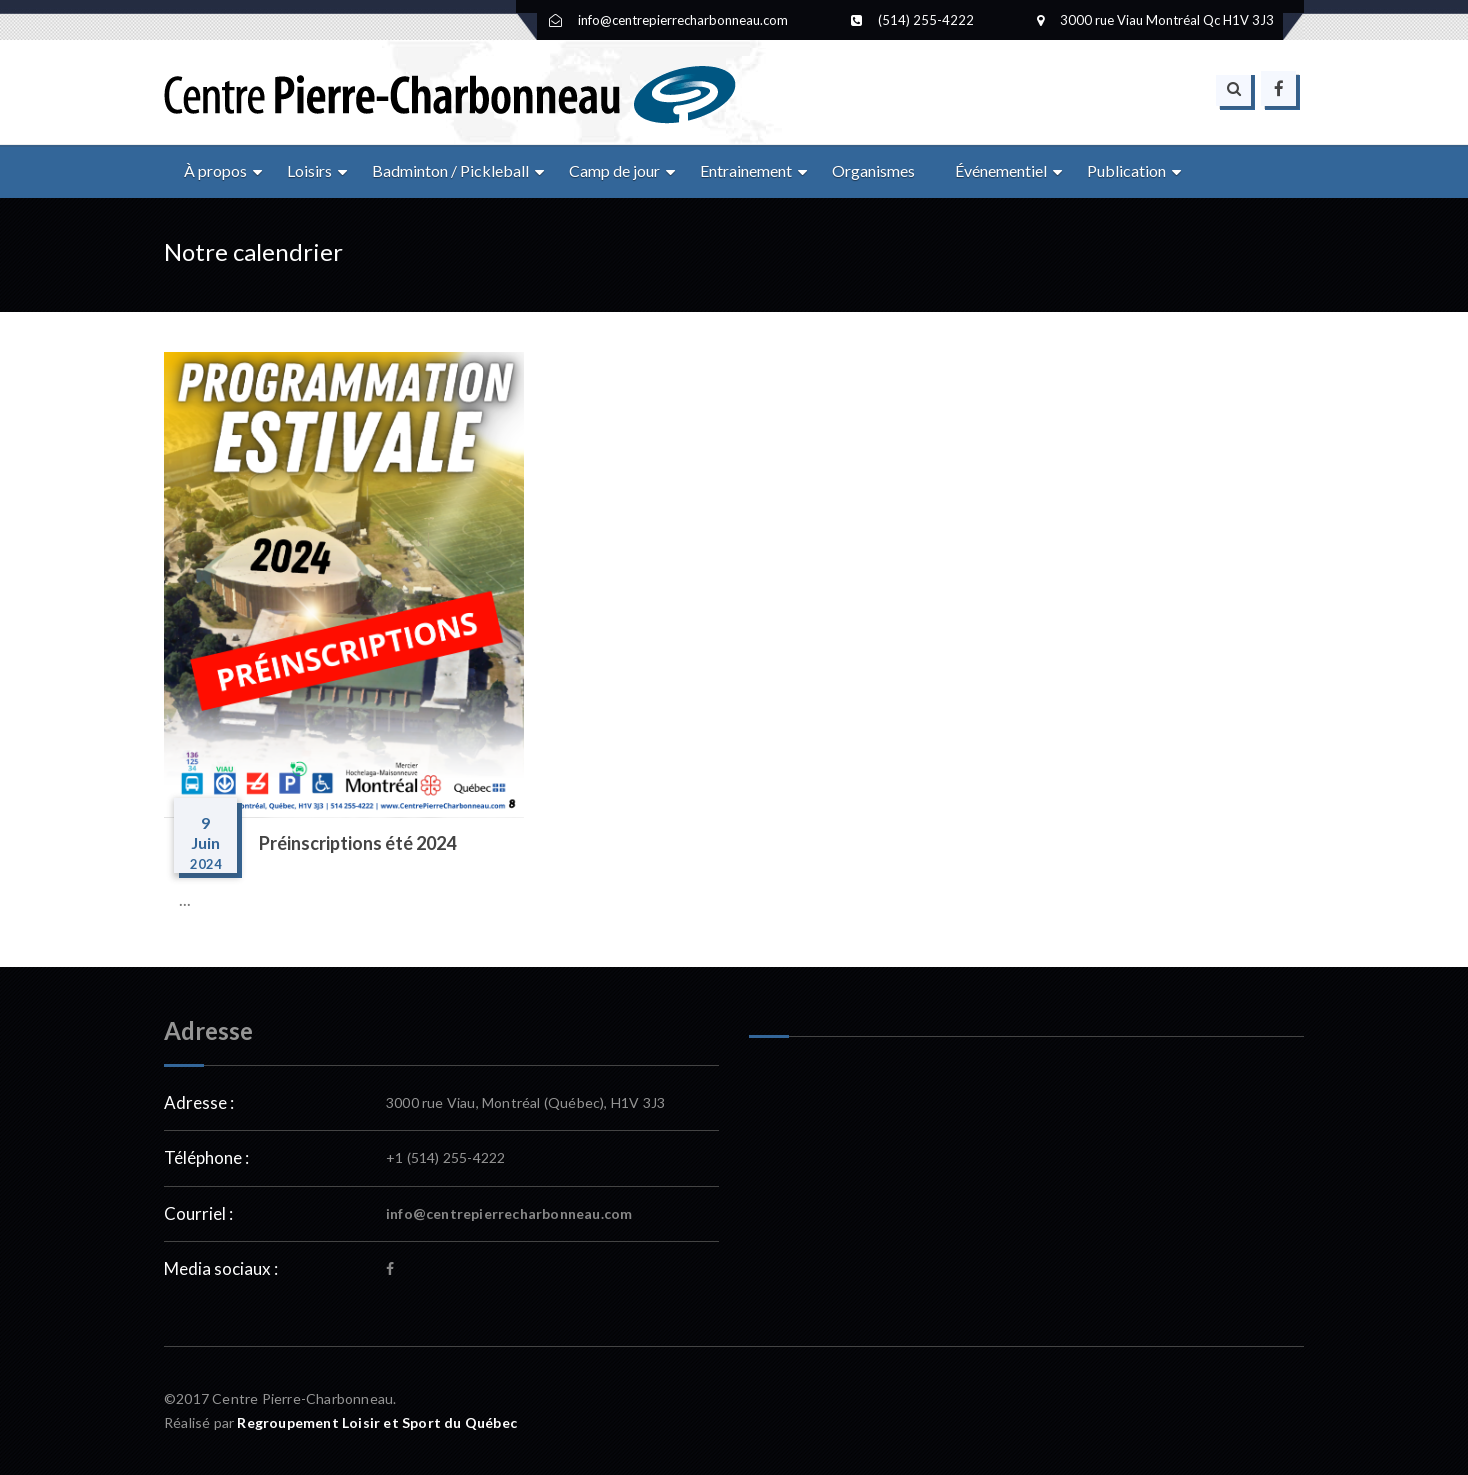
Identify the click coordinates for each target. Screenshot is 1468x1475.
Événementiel (1001, 170)
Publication (1126, 170)
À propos (215, 170)
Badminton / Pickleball (450, 170)
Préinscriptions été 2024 (357, 843)
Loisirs (309, 170)
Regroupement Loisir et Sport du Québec (377, 1422)
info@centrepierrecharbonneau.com (509, 1213)
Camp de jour (614, 170)
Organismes (873, 170)
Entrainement (746, 170)
